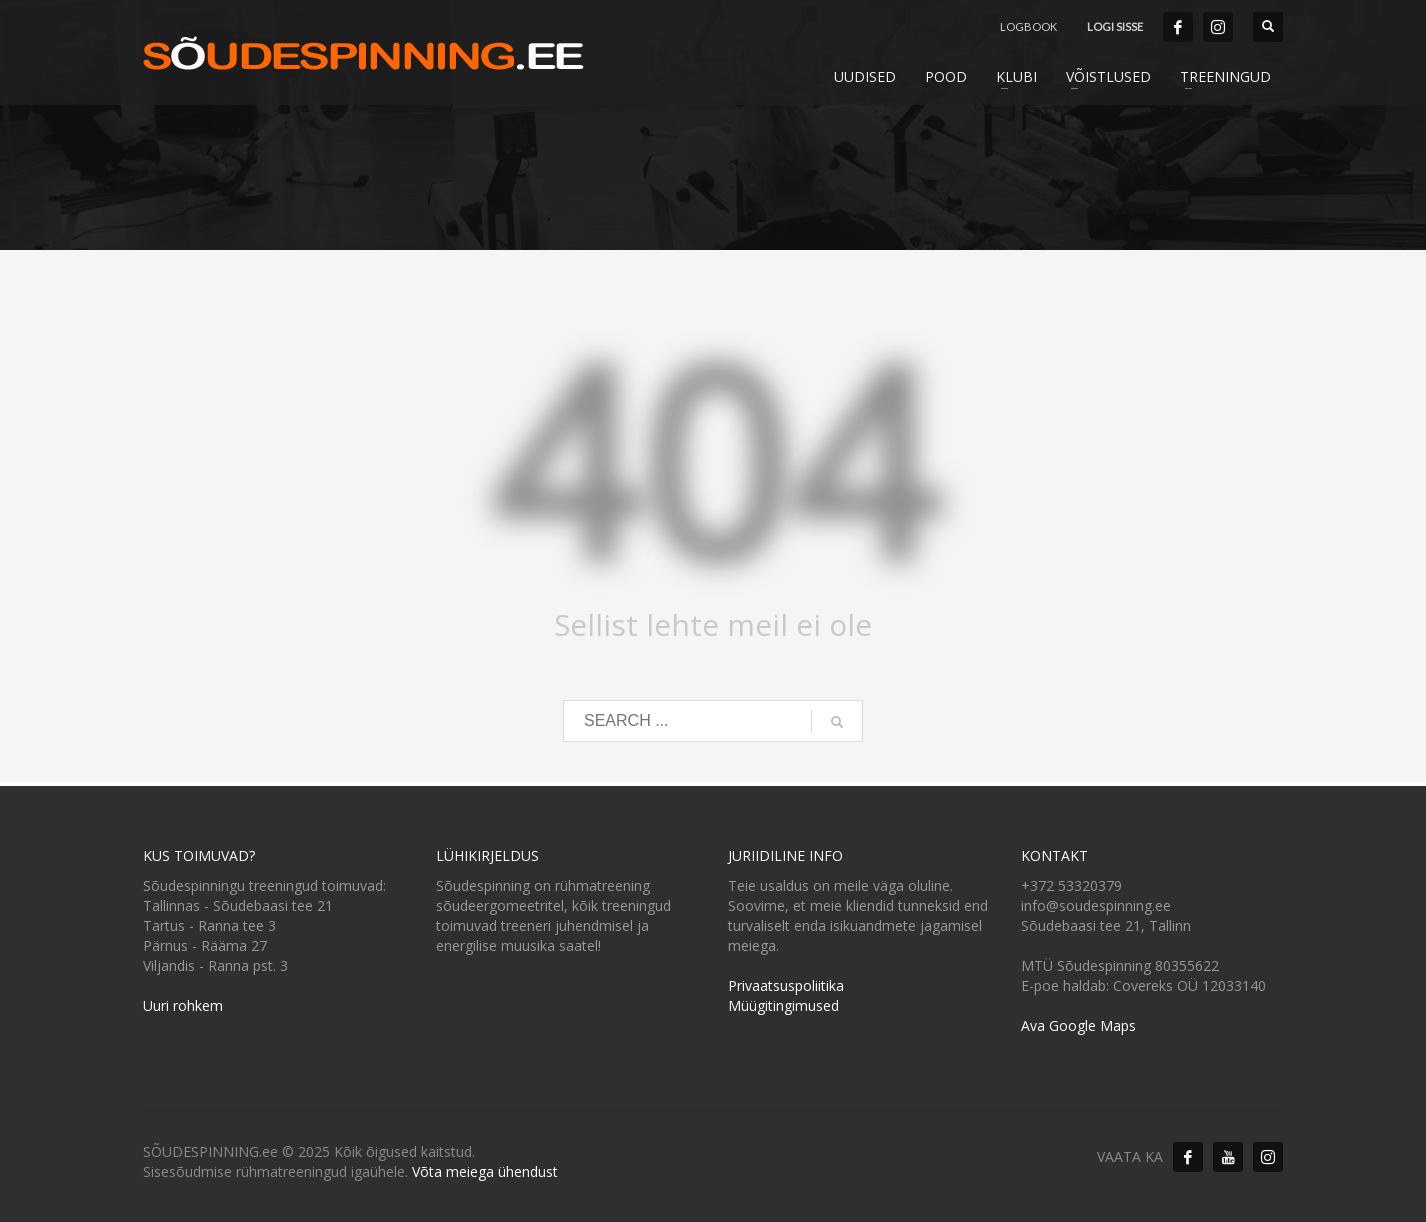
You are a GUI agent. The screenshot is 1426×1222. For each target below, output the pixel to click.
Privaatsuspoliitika (786, 985)
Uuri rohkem (183, 1005)
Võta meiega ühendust (485, 1171)
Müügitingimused (783, 1005)
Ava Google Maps (1078, 1025)
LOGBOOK (1028, 26)
